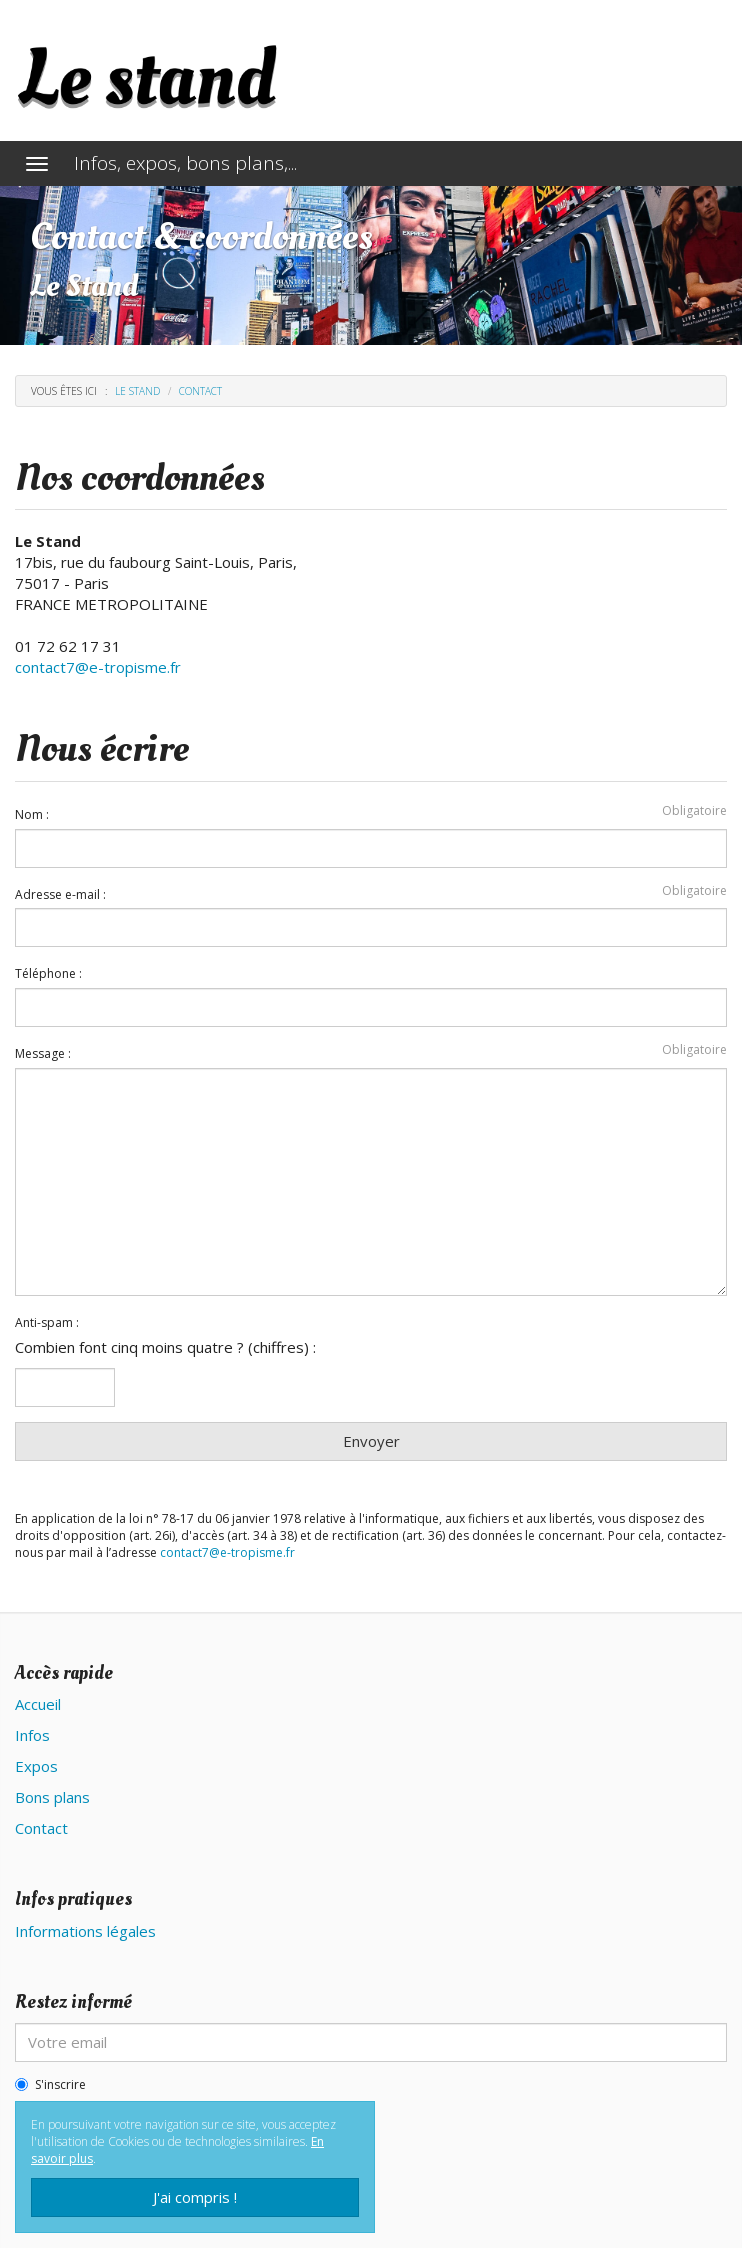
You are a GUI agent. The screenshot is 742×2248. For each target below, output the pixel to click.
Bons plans (52, 1797)
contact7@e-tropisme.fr (98, 667)
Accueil (38, 1704)
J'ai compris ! (195, 2197)
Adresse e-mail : (60, 895)
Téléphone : (48, 974)
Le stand (137, 391)
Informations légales (85, 1931)
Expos (36, 1766)
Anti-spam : (47, 1323)
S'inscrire (50, 2085)
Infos (32, 1735)
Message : (43, 1054)
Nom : (32, 815)
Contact (41, 1828)
